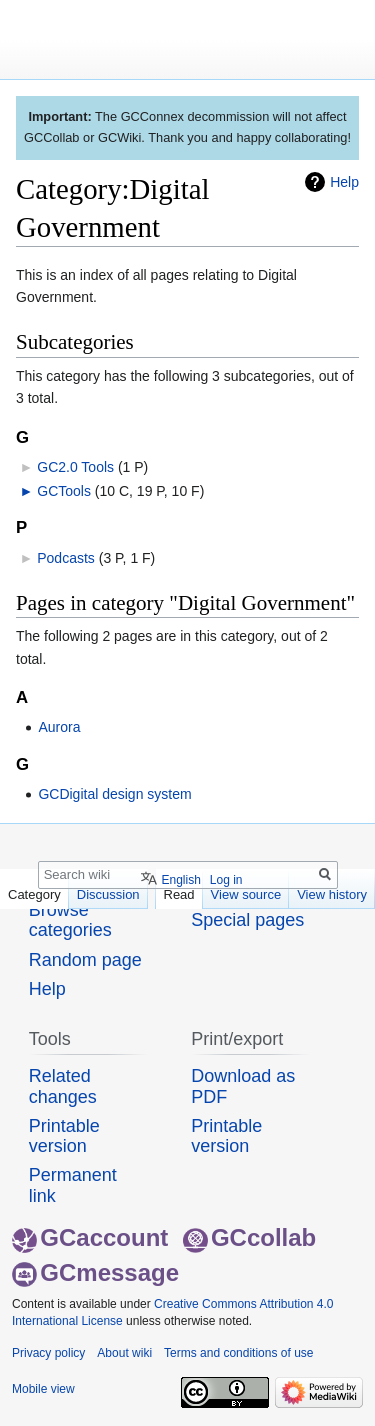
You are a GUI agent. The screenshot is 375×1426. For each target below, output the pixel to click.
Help (344, 182)
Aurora (59, 727)
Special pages (247, 920)
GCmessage (95, 1272)
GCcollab (249, 1237)
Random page (85, 960)
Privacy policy (48, 1353)
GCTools (64, 491)
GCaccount (90, 1237)
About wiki (124, 1353)
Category (34, 894)
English (180, 880)
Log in (226, 880)
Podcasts (66, 558)
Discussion (108, 894)
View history (332, 894)
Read (179, 894)
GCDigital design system (114, 794)
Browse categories (70, 920)
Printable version (64, 1136)
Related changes (63, 1086)
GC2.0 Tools (75, 467)
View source (246, 894)
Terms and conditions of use (238, 1353)
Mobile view (43, 1389)
